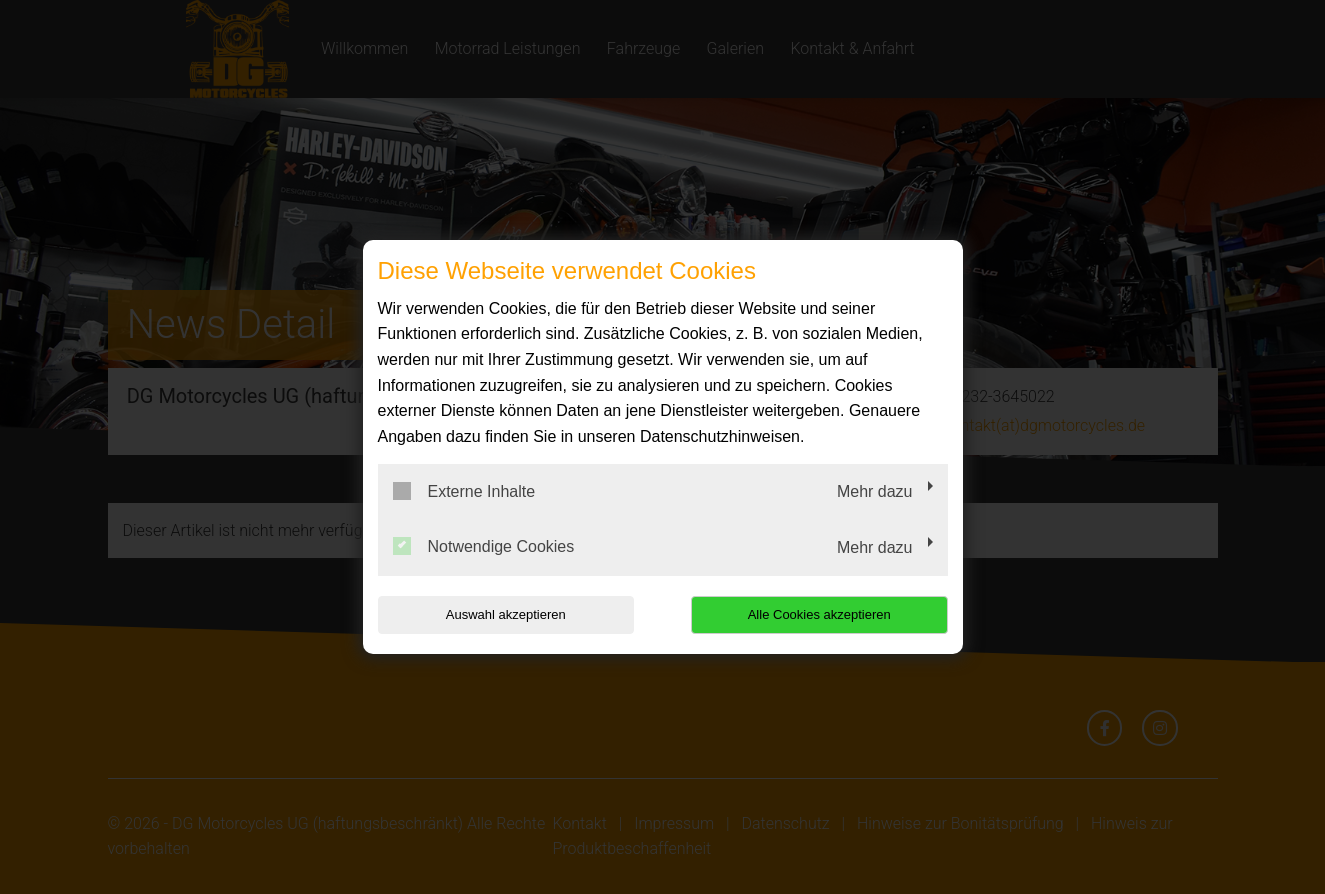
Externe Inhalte (464, 491)
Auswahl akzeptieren (506, 614)
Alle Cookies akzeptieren (819, 614)
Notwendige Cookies (484, 546)
